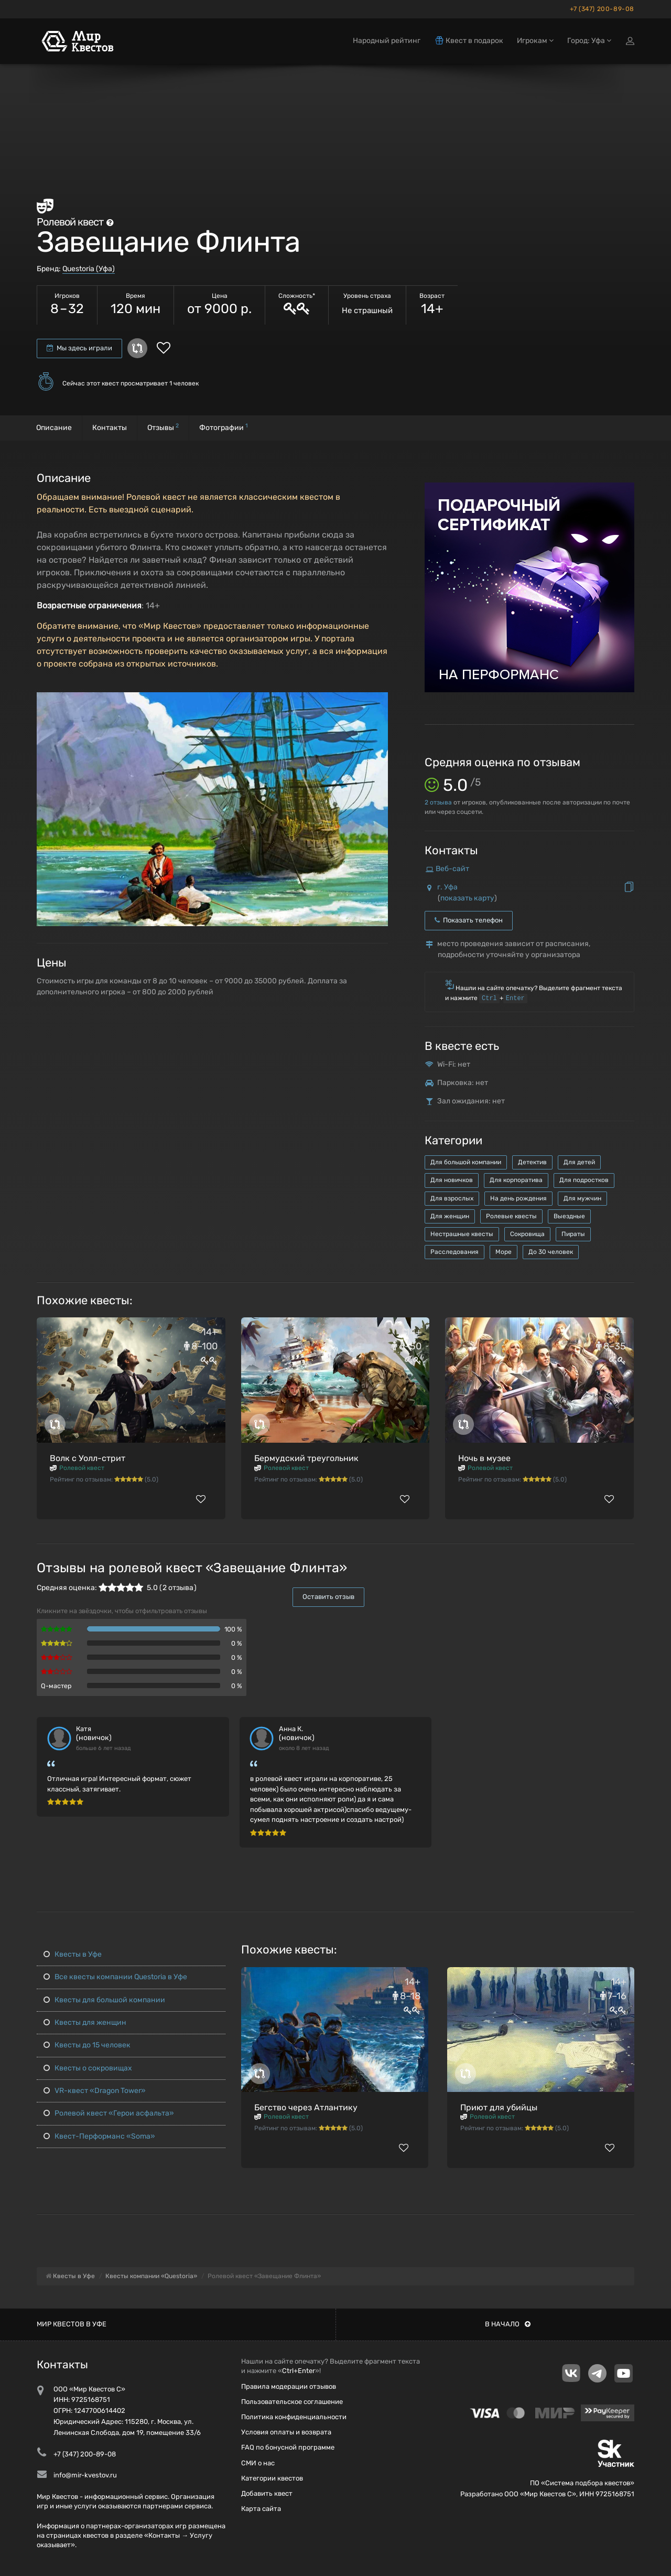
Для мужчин (582, 1198)
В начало (508, 2324)
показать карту (467, 898)
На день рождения (518, 1198)
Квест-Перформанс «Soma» (99, 2136)
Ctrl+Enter (298, 2371)
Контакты (109, 427)
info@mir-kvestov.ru (85, 2475)
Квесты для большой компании (104, 1999)
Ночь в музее (484, 1458)
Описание (54, 427)
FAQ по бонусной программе (287, 2447)
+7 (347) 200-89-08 (602, 9)
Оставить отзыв (328, 1597)
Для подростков (584, 1180)
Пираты (573, 1234)
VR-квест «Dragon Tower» (95, 2090)
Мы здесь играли (79, 348)
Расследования (454, 1251)
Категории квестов (272, 2478)
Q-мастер (56, 1686)
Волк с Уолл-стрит (87, 1458)
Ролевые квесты (511, 1216)
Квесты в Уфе (73, 1954)
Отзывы (163, 427)
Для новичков (451, 1180)
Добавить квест (267, 2493)
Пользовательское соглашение (292, 2402)
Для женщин (449, 1216)
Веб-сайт (452, 868)
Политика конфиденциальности (294, 2417)
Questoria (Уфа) (88, 268)
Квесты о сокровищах (88, 2068)
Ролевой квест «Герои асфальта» (109, 2113)
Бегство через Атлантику (306, 2107)
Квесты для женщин (85, 2022)
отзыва (438, 802)
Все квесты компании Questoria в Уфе (115, 1976)
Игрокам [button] (535, 40)
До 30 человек (550, 1251)
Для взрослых (451, 1198)
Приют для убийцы (498, 2107)
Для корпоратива (516, 1180)
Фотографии (223, 427)
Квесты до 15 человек (87, 2045)
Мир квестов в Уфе (71, 2324)
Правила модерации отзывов (288, 2386)
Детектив (532, 1162)
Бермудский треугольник (306, 1458)
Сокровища (527, 1234)
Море (503, 1251)
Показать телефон (469, 920)
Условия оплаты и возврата (286, 2432)
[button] (378, 700)
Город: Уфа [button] (589, 40)
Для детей (579, 1162)
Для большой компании (465, 1162)
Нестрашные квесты (461, 1234)
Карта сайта (261, 2509)
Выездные (569, 1216)
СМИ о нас (258, 2463)
